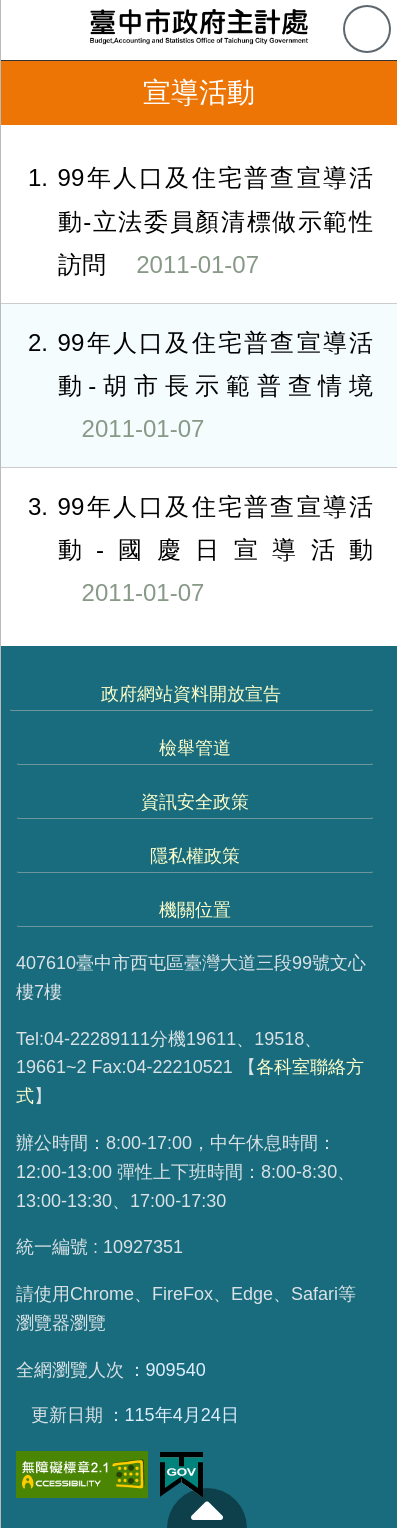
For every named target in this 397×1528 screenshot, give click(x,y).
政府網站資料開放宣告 (191, 694)
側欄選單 (30, 30)
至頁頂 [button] (207, 1508)
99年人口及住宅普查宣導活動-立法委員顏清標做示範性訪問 (186, 221)
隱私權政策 (195, 856)
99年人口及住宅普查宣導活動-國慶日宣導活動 (186, 550)
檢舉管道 (195, 748)
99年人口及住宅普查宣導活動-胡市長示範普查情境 (186, 386)
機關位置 (195, 910)
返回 (32, 93)
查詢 (367, 29)
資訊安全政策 (195, 802)
